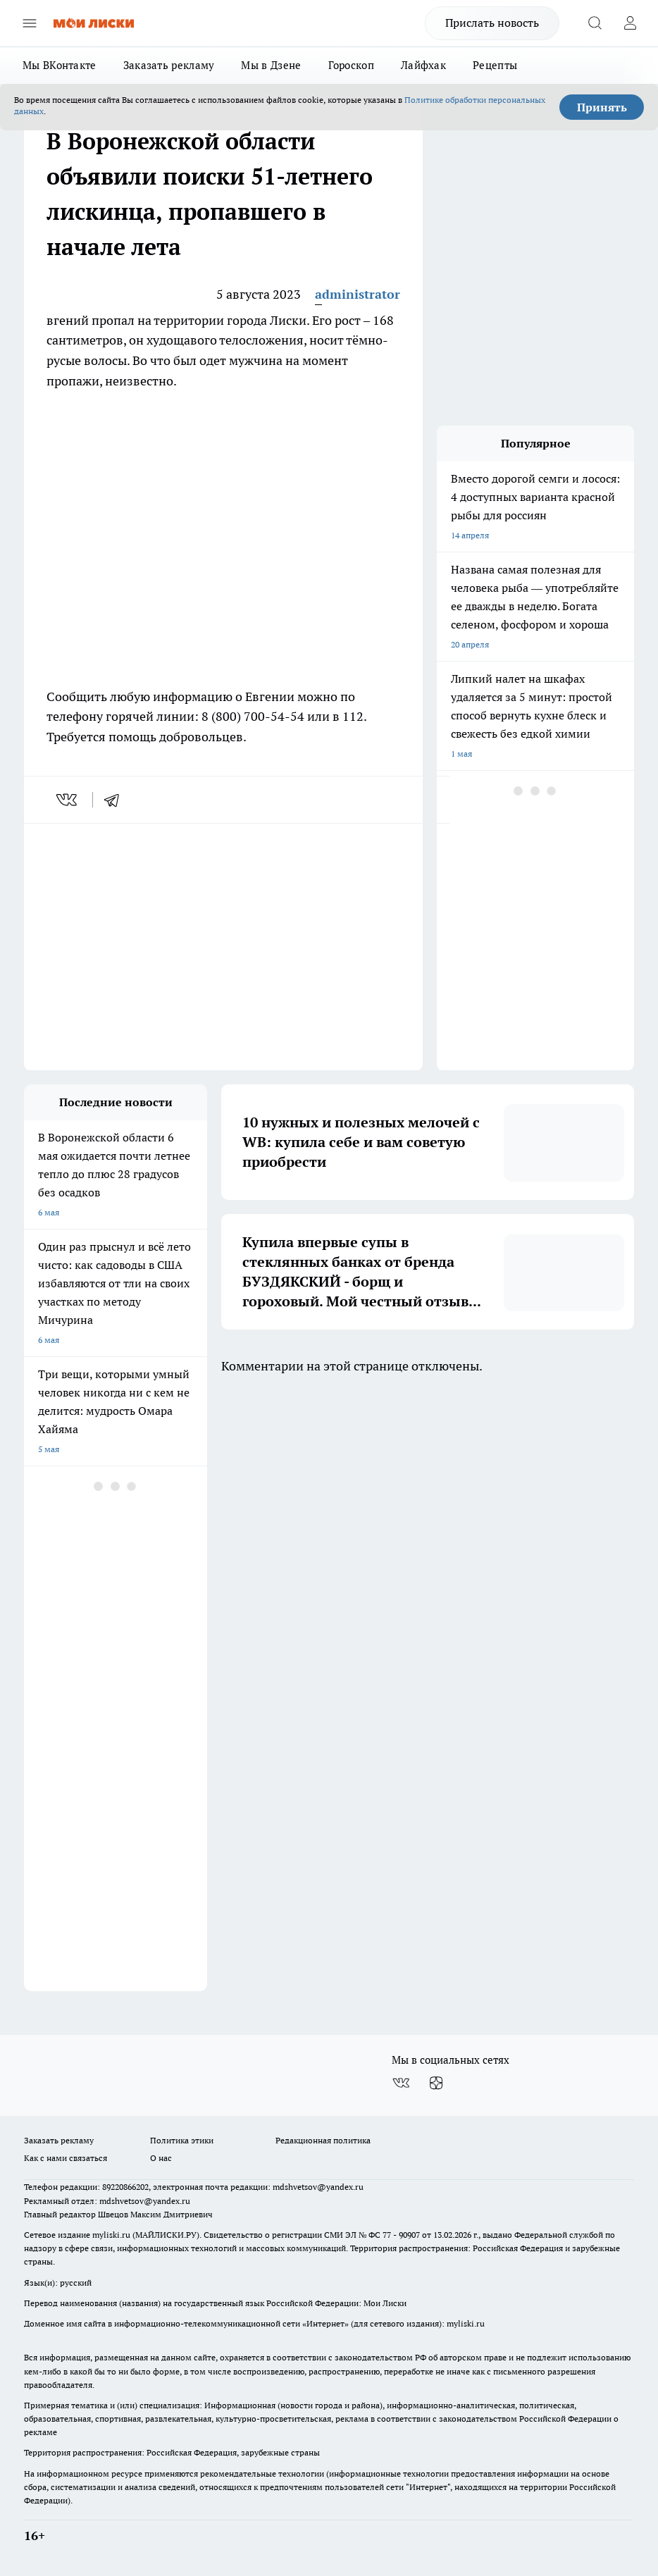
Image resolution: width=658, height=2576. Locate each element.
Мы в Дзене (271, 65)
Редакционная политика (323, 2140)
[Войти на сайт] (630, 23)
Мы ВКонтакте (60, 65)
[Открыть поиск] (595, 23)
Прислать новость (492, 23)
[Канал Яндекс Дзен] (436, 2083)
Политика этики (181, 2140)
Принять (602, 107)
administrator (357, 294)
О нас (161, 2158)
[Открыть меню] (29, 23)
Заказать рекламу (169, 65)
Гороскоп (351, 65)
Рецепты (495, 65)
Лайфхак (423, 65)
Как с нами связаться (65, 2158)
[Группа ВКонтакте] (400, 2083)
